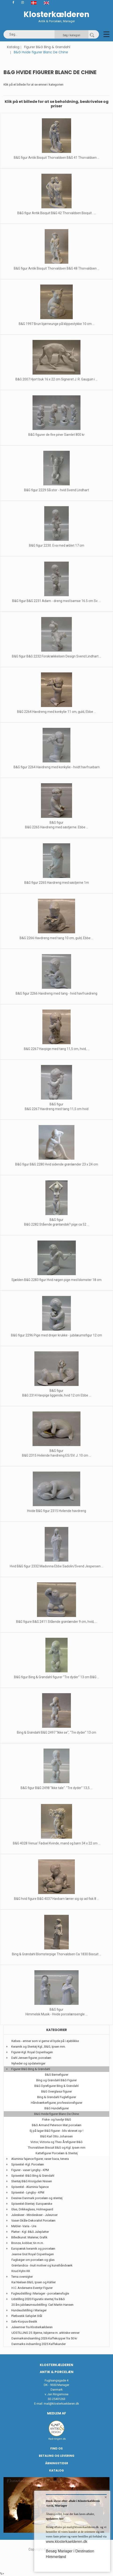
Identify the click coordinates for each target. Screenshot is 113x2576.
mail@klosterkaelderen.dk (61, 2403)
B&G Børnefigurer (56, 2074)
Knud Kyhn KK (20, 2271)
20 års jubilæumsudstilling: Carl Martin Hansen (42, 2304)
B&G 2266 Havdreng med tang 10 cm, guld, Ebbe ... (56, 938)
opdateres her (55, 2518)
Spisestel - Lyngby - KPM (27, 2192)
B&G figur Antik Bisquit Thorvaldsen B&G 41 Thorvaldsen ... (56, 157)
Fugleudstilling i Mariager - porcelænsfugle (40, 2293)
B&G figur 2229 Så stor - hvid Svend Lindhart (56, 490)
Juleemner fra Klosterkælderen (32, 2327)
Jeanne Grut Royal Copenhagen (32, 2254)
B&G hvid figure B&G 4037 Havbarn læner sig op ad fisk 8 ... (56, 1899)
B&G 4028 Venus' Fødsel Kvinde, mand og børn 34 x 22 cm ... (56, 1843)
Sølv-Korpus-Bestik (24, 2321)
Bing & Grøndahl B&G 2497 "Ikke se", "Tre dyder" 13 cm (56, 1732)
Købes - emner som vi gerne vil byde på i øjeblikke (45, 2041)
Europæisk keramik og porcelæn (33, 2248)
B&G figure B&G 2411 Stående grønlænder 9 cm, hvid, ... (56, 1622)
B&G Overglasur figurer (56, 2091)
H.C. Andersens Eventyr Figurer (32, 2288)
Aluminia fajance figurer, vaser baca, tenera (40, 2159)
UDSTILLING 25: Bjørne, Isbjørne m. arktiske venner (45, 2332)
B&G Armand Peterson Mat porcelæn (56, 2125)
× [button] (105, 2498)
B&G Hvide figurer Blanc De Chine (56, 2114)
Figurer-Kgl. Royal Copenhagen (32, 2052)
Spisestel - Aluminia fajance (30, 2187)
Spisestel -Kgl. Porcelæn (27, 2164)
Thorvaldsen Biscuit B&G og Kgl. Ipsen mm (56, 2147)
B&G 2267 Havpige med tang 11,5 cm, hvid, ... (56, 1049)
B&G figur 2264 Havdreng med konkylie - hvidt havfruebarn (57, 767)
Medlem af (56, 2413)
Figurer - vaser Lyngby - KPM (30, 2170)
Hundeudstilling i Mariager (29, 2310)
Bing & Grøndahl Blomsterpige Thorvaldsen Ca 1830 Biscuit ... (56, 1954)
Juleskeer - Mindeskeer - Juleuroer (34, 2215)
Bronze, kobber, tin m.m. (27, 2243)
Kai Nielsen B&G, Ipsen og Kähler (33, 2282)
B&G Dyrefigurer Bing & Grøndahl (56, 2086)
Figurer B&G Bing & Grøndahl (47, 47)
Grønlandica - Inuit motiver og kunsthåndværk (42, 2265)
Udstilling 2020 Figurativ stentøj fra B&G (38, 2299)
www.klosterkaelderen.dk (66, 2542)
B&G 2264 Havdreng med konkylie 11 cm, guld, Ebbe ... (56, 712)
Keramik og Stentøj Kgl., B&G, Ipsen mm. (38, 2046)
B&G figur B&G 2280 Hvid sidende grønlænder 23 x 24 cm (56, 1164)
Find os (56, 2448)
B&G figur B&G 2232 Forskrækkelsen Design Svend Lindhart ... (56, 656)
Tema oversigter (22, 2276)
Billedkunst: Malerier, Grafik (29, 2237)
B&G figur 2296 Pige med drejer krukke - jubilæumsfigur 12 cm (56, 1335)
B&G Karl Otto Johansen (56, 2136)
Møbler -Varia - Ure (23, 2226)
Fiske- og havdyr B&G (56, 2119)
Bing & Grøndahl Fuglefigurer (56, 2097)
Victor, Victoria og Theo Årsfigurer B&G (56, 2142)
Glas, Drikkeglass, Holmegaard (32, 2209)
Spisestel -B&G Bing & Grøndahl (32, 2175)
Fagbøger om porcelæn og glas (33, 2260)
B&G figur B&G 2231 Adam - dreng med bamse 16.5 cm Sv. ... (56, 601)
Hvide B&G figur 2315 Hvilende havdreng (56, 1511)
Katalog (13, 47)
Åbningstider (56, 2463)
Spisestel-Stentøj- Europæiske (31, 2203)
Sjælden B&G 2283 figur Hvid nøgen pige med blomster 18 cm (56, 1280)
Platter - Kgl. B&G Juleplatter (30, 2231)
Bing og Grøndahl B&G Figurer (56, 2080)
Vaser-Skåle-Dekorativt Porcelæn (33, 2220)
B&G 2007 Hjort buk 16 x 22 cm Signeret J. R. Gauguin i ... (56, 379)
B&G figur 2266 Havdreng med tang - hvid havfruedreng (56, 993)
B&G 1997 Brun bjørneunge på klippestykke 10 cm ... (57, 324)
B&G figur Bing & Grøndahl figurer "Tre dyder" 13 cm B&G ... (56, 1677)
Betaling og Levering (56, 2456)
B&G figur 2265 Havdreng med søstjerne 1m (56, 882)
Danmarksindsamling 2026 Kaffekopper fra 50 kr (44, 2338)
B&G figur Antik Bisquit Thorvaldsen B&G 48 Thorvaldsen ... (56, 268)
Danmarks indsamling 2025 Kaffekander (38, 2344)
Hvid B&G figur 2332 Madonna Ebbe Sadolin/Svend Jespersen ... (56, 1566)
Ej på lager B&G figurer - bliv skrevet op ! (56, 2130)
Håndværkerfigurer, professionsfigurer (56, 2102)
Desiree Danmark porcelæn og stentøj (36, 2198)
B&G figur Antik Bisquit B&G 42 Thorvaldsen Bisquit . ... (56, 213)
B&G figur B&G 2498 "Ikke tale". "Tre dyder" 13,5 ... (56, 1788)
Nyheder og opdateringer (28, 2063)
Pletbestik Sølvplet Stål (26, 2316)
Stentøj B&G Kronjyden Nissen (31, 2181)
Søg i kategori (71, 35)
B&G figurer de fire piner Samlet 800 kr (56, 435)
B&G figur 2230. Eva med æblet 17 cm (56, 545)
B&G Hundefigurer (56, 2108)
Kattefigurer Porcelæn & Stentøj (57, 2153)
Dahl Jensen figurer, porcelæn (31, 2058)
